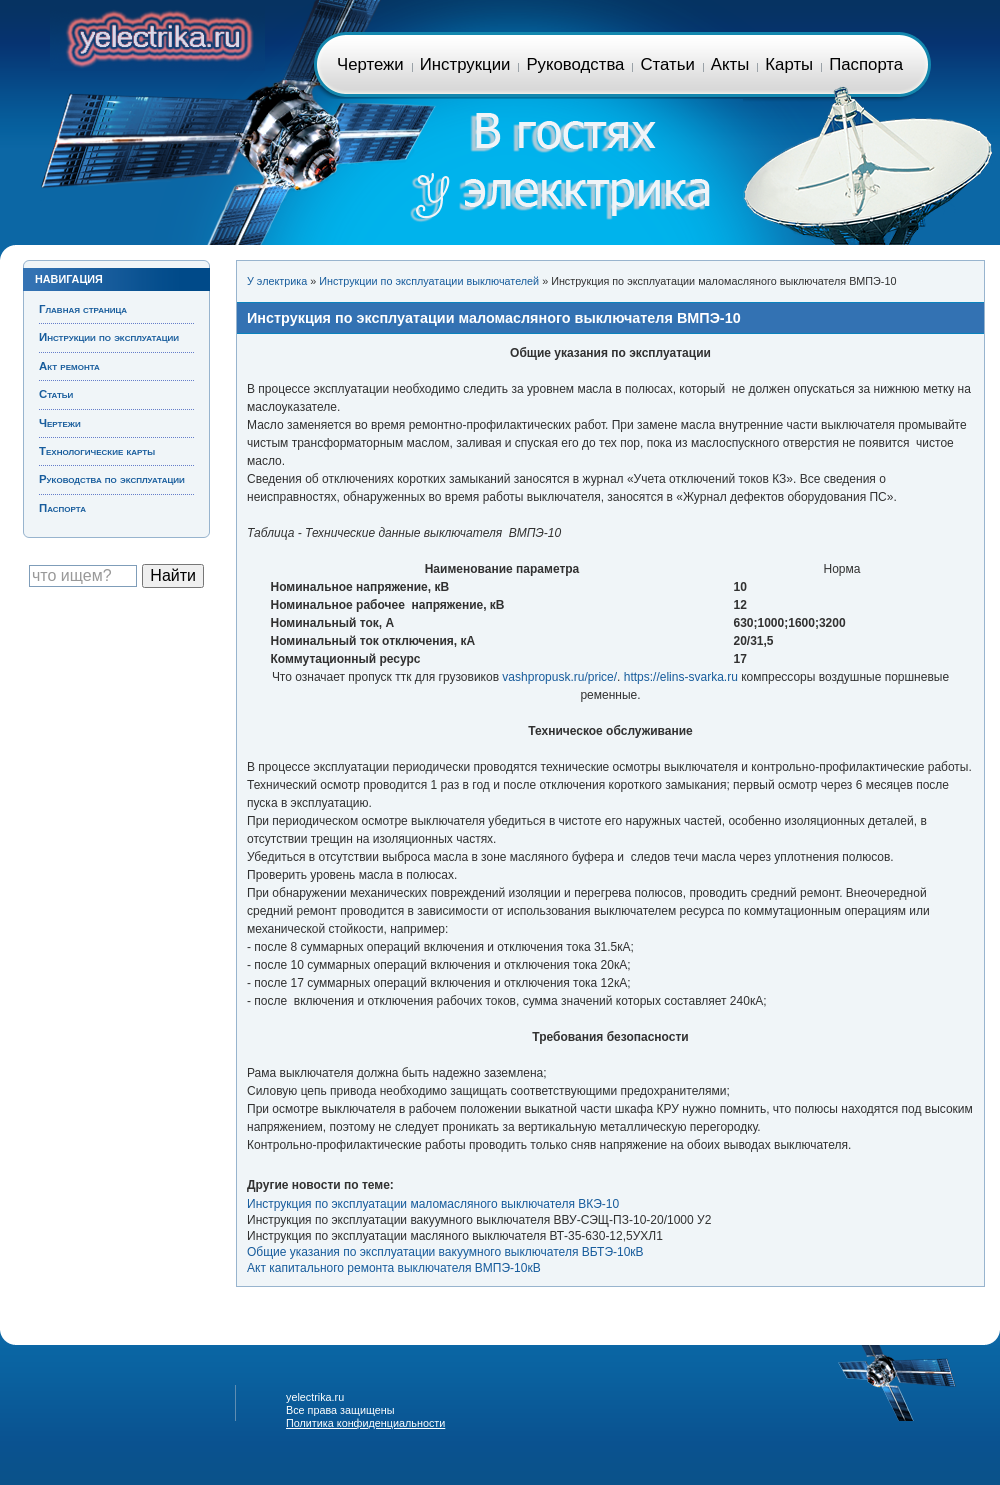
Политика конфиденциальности (365, 1423)
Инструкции (465, 64)
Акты (730, 64)
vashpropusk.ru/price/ (559, 677)
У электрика (277, 281)
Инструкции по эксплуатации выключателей (429, 281)
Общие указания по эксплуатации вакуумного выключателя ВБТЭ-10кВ (445, 1252)
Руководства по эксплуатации (112, 479)
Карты (789, 64)
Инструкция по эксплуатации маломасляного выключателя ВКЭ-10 (433, 1204)
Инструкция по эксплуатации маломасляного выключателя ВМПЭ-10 (494, 318)
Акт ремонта (69, 366)
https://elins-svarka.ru (681, 677)
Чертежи (370, 64)
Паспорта (866, 64)
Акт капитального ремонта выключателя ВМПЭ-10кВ (394, 1268)
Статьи (667, 64)
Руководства (575, 64)
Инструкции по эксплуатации (109, 337)
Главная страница (157, 35)
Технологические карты (97, 451)
